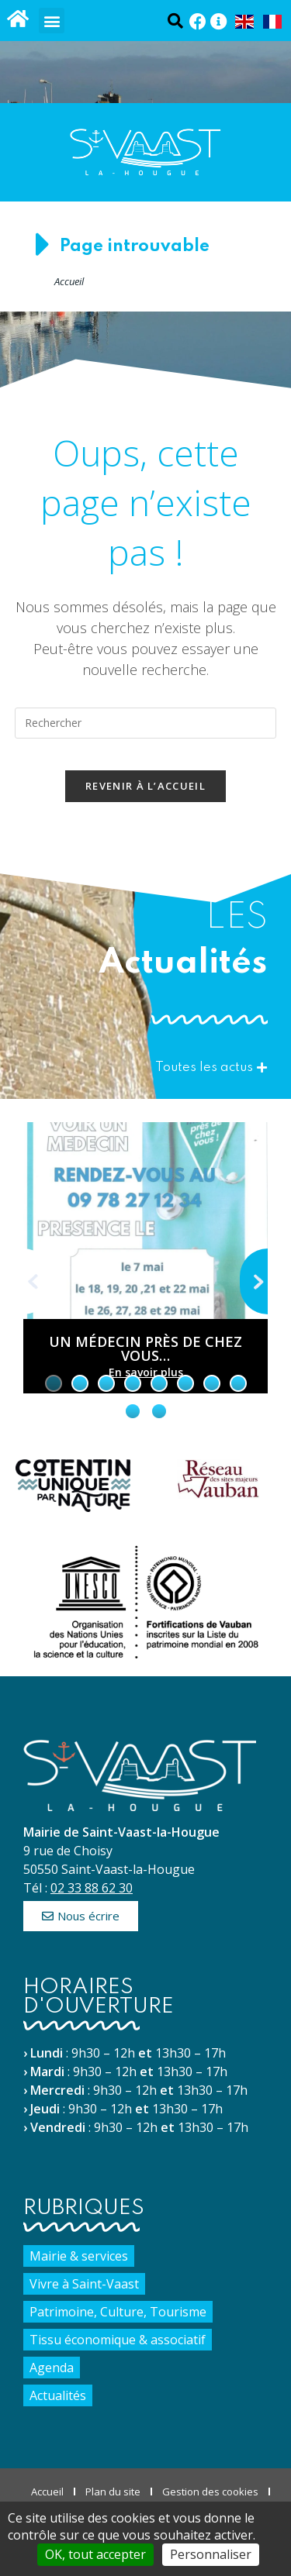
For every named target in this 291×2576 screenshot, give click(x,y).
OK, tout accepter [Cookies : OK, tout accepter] (95, 2554)
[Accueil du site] (17, 18)
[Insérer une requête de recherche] (146, 723)
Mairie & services (78, 2255)
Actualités (57, 2395)
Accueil (69, 281)
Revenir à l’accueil (145, 786)
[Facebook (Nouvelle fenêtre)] (197, 21)
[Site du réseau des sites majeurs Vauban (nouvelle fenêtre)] (219, 1479)
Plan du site (112, 2492)
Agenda (51, 2367)
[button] (51, 20)
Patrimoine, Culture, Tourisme (117, 2311)
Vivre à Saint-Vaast (84, 2283)
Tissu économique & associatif (117, 2339)
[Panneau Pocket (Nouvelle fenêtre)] (218, 21)
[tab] (53, 1382)
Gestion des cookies (210, 2492)
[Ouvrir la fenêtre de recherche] (175, 20)
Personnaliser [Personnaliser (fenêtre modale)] (210, 2554)
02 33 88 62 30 (91, 1887)
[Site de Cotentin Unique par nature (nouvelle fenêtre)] (73, 1486)
